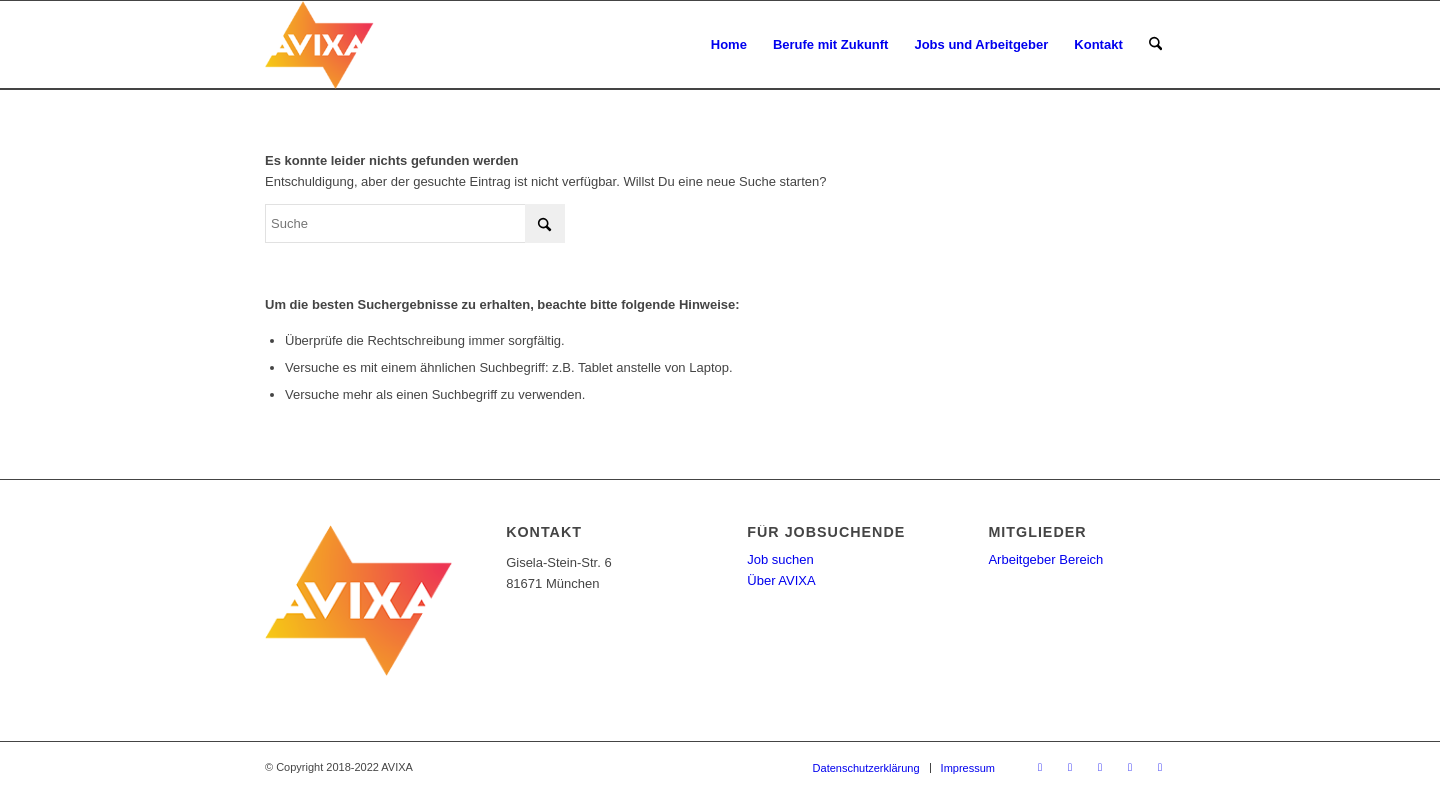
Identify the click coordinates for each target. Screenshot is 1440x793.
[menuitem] (729, 45)
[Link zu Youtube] (1100, 767)
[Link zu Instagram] (1160, 767)
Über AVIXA (781, 580)
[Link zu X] (1040, 767)
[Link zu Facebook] (1070, 767)
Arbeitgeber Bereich (1045, 559)
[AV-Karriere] (360, 45)
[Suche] (1155, 45)
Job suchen (780, 559)
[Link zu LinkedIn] (1130, 767)
